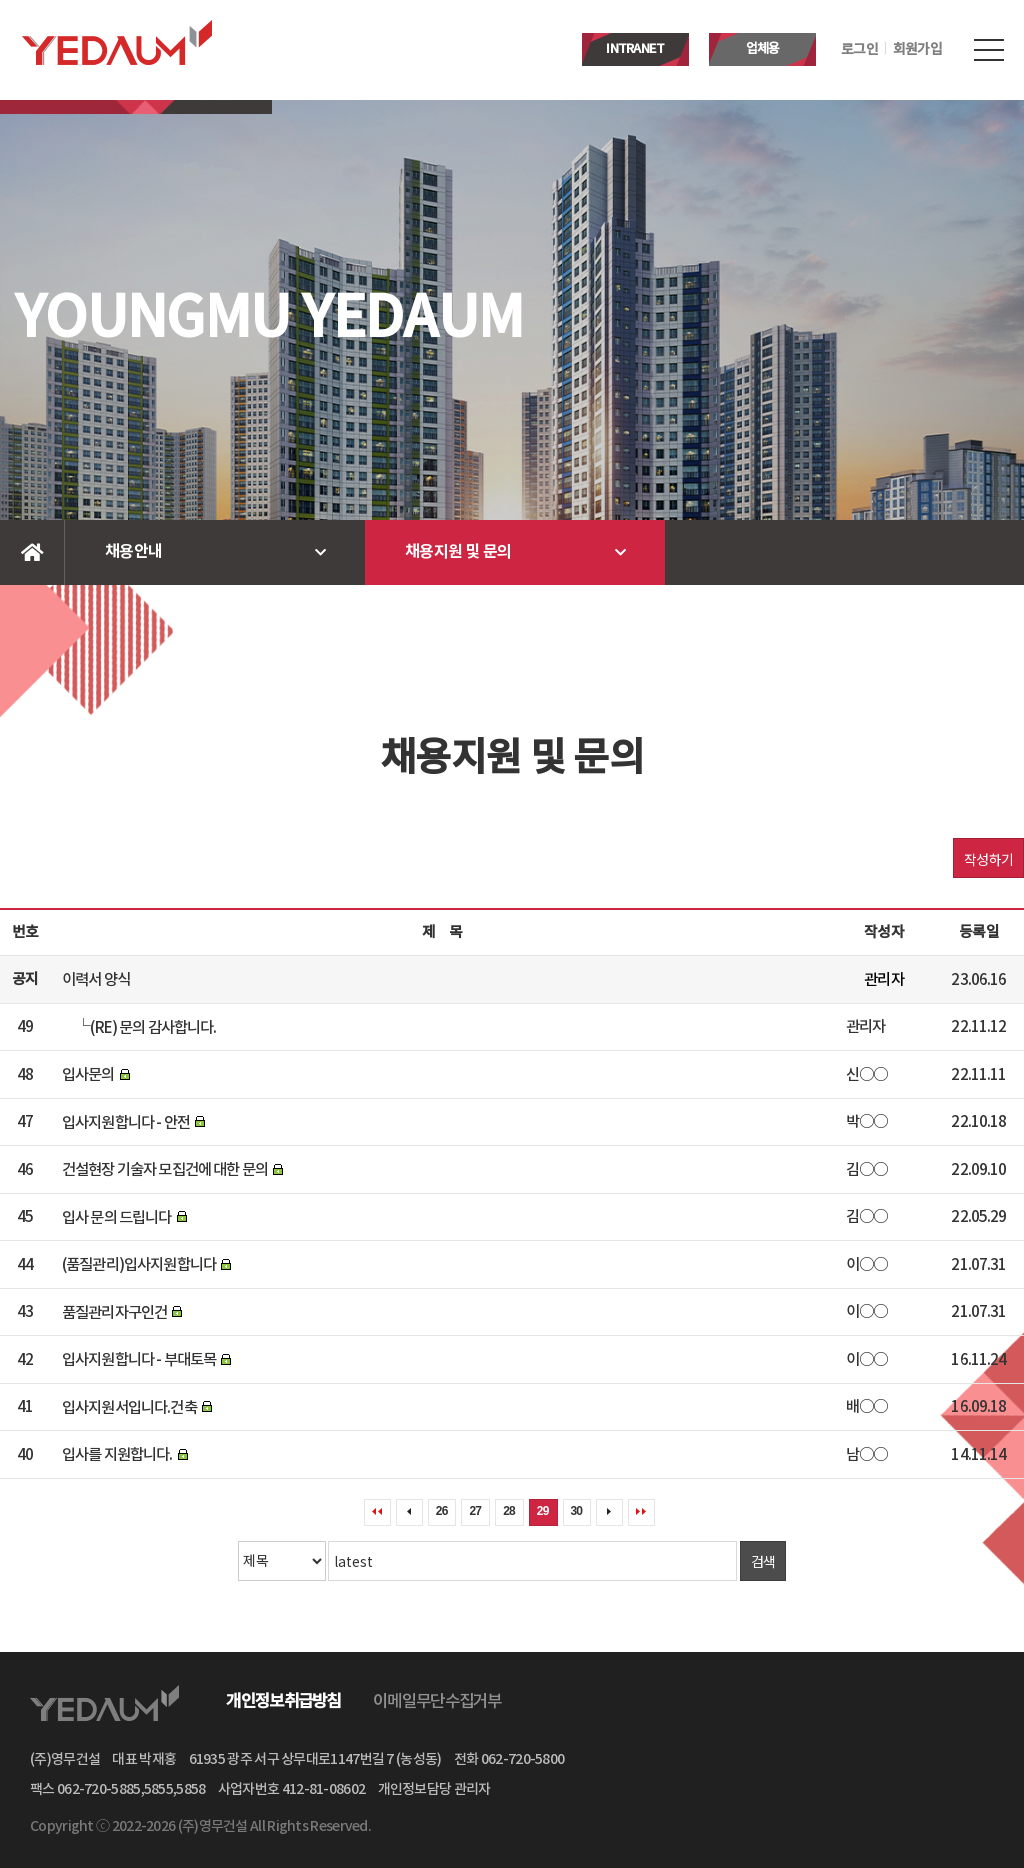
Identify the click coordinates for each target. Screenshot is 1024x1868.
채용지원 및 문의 (458, 552)
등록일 (978, 932)
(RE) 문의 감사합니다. (153, 1027)
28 (509, 1511)
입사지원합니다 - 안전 (126, 1122)
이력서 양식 (96, 980)
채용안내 (133, 552)
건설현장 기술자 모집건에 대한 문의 (165, 1170)
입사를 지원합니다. (117, 1455)
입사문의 (88, 1075)
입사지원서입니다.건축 (129, 1407)
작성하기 (988, 859)
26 (442, 1511)
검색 (763, 1561)
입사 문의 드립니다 (117, 1217)
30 (577, 1511)
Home (32, 552)
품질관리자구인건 (114, 1312)
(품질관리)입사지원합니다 (139, 1265)
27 (475, 1511)
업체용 (763, 49)
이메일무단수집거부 (437, 1702)
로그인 (859, 50)
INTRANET (635, 49)
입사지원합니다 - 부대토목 (139, 1360)
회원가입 (917, 50)
